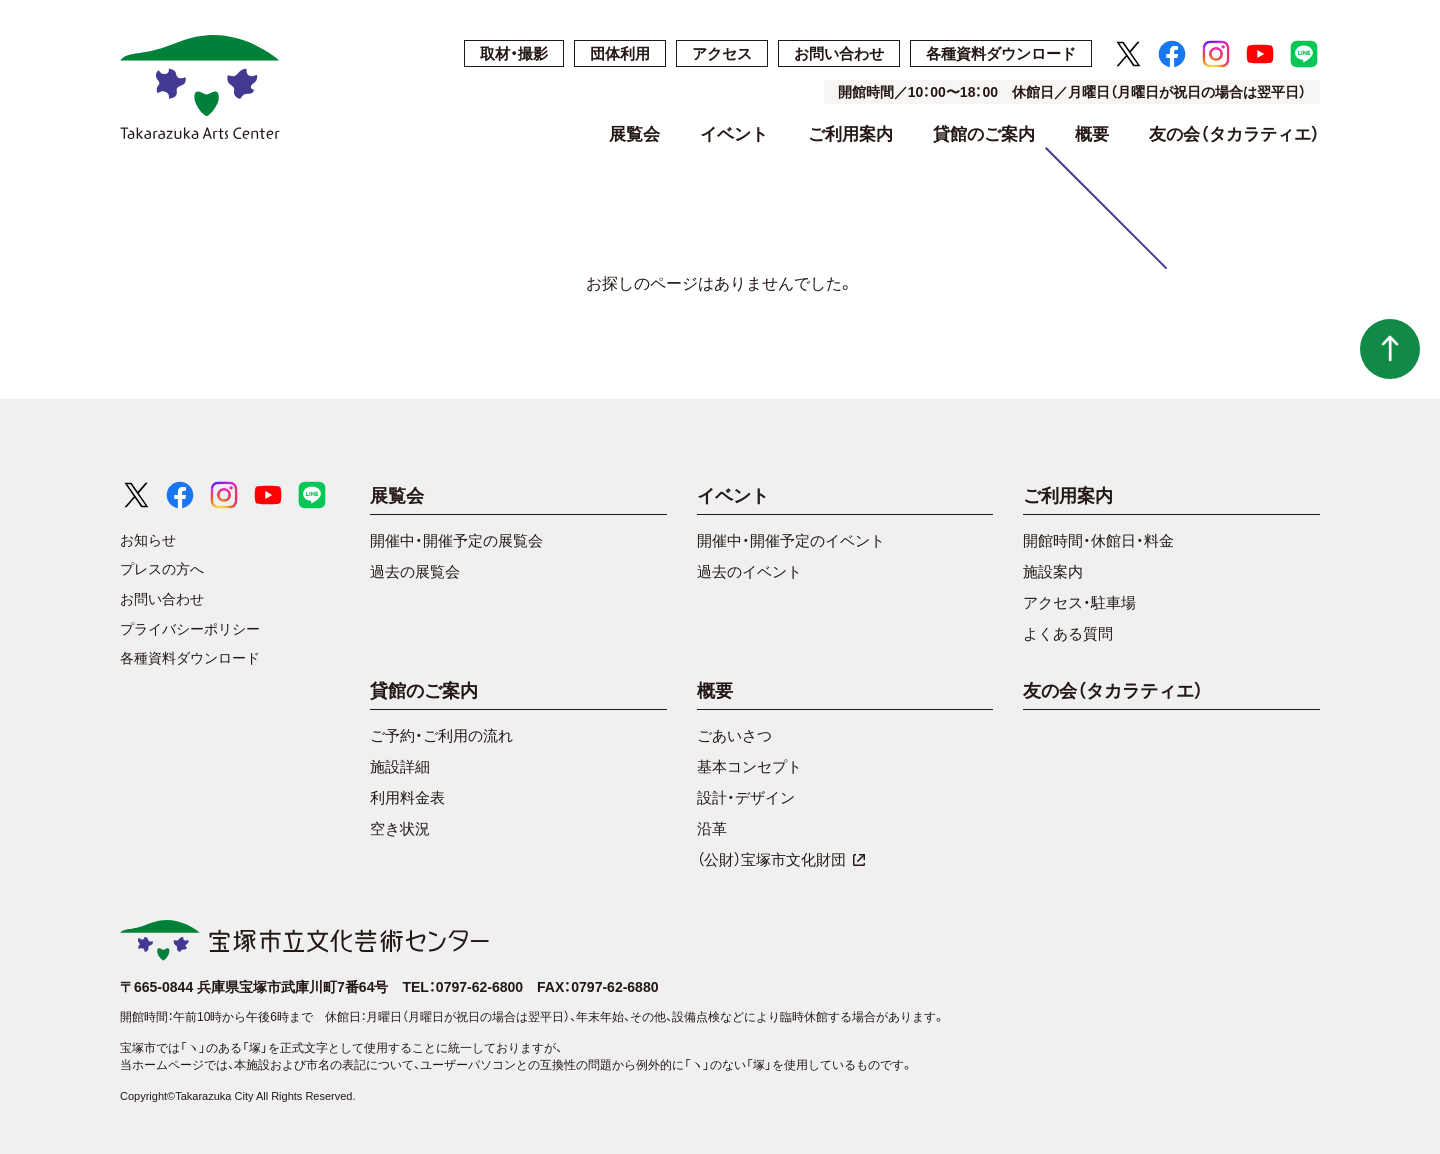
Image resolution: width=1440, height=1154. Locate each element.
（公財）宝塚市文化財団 (781, 859)
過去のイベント (749, 571)
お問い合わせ (839, 53)
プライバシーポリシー (190, 629)
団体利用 (620, 53)
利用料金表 (407, 797)
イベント (734, 135)
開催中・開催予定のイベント (791, 540)
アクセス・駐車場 (1079, 602)
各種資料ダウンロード (1001, 53)
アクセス (722, 53)
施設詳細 (400, 766)
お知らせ (148, 540)
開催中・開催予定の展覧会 (456, 540)
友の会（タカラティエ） (1234, 135)
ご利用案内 (850, 135)
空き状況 (400, 828)
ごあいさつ (734, 735)
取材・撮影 (514, 53)
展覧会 (634, 135)
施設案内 (1053, 571)
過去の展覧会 (415, 571)
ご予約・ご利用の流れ (441, 735)
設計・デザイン (746, 797)
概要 (1092, 135)
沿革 (712, 828)
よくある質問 (1068, 633)
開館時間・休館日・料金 (1098, 540)
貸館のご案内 (984, 135)
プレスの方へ (162, 569)
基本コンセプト (749, 766)
